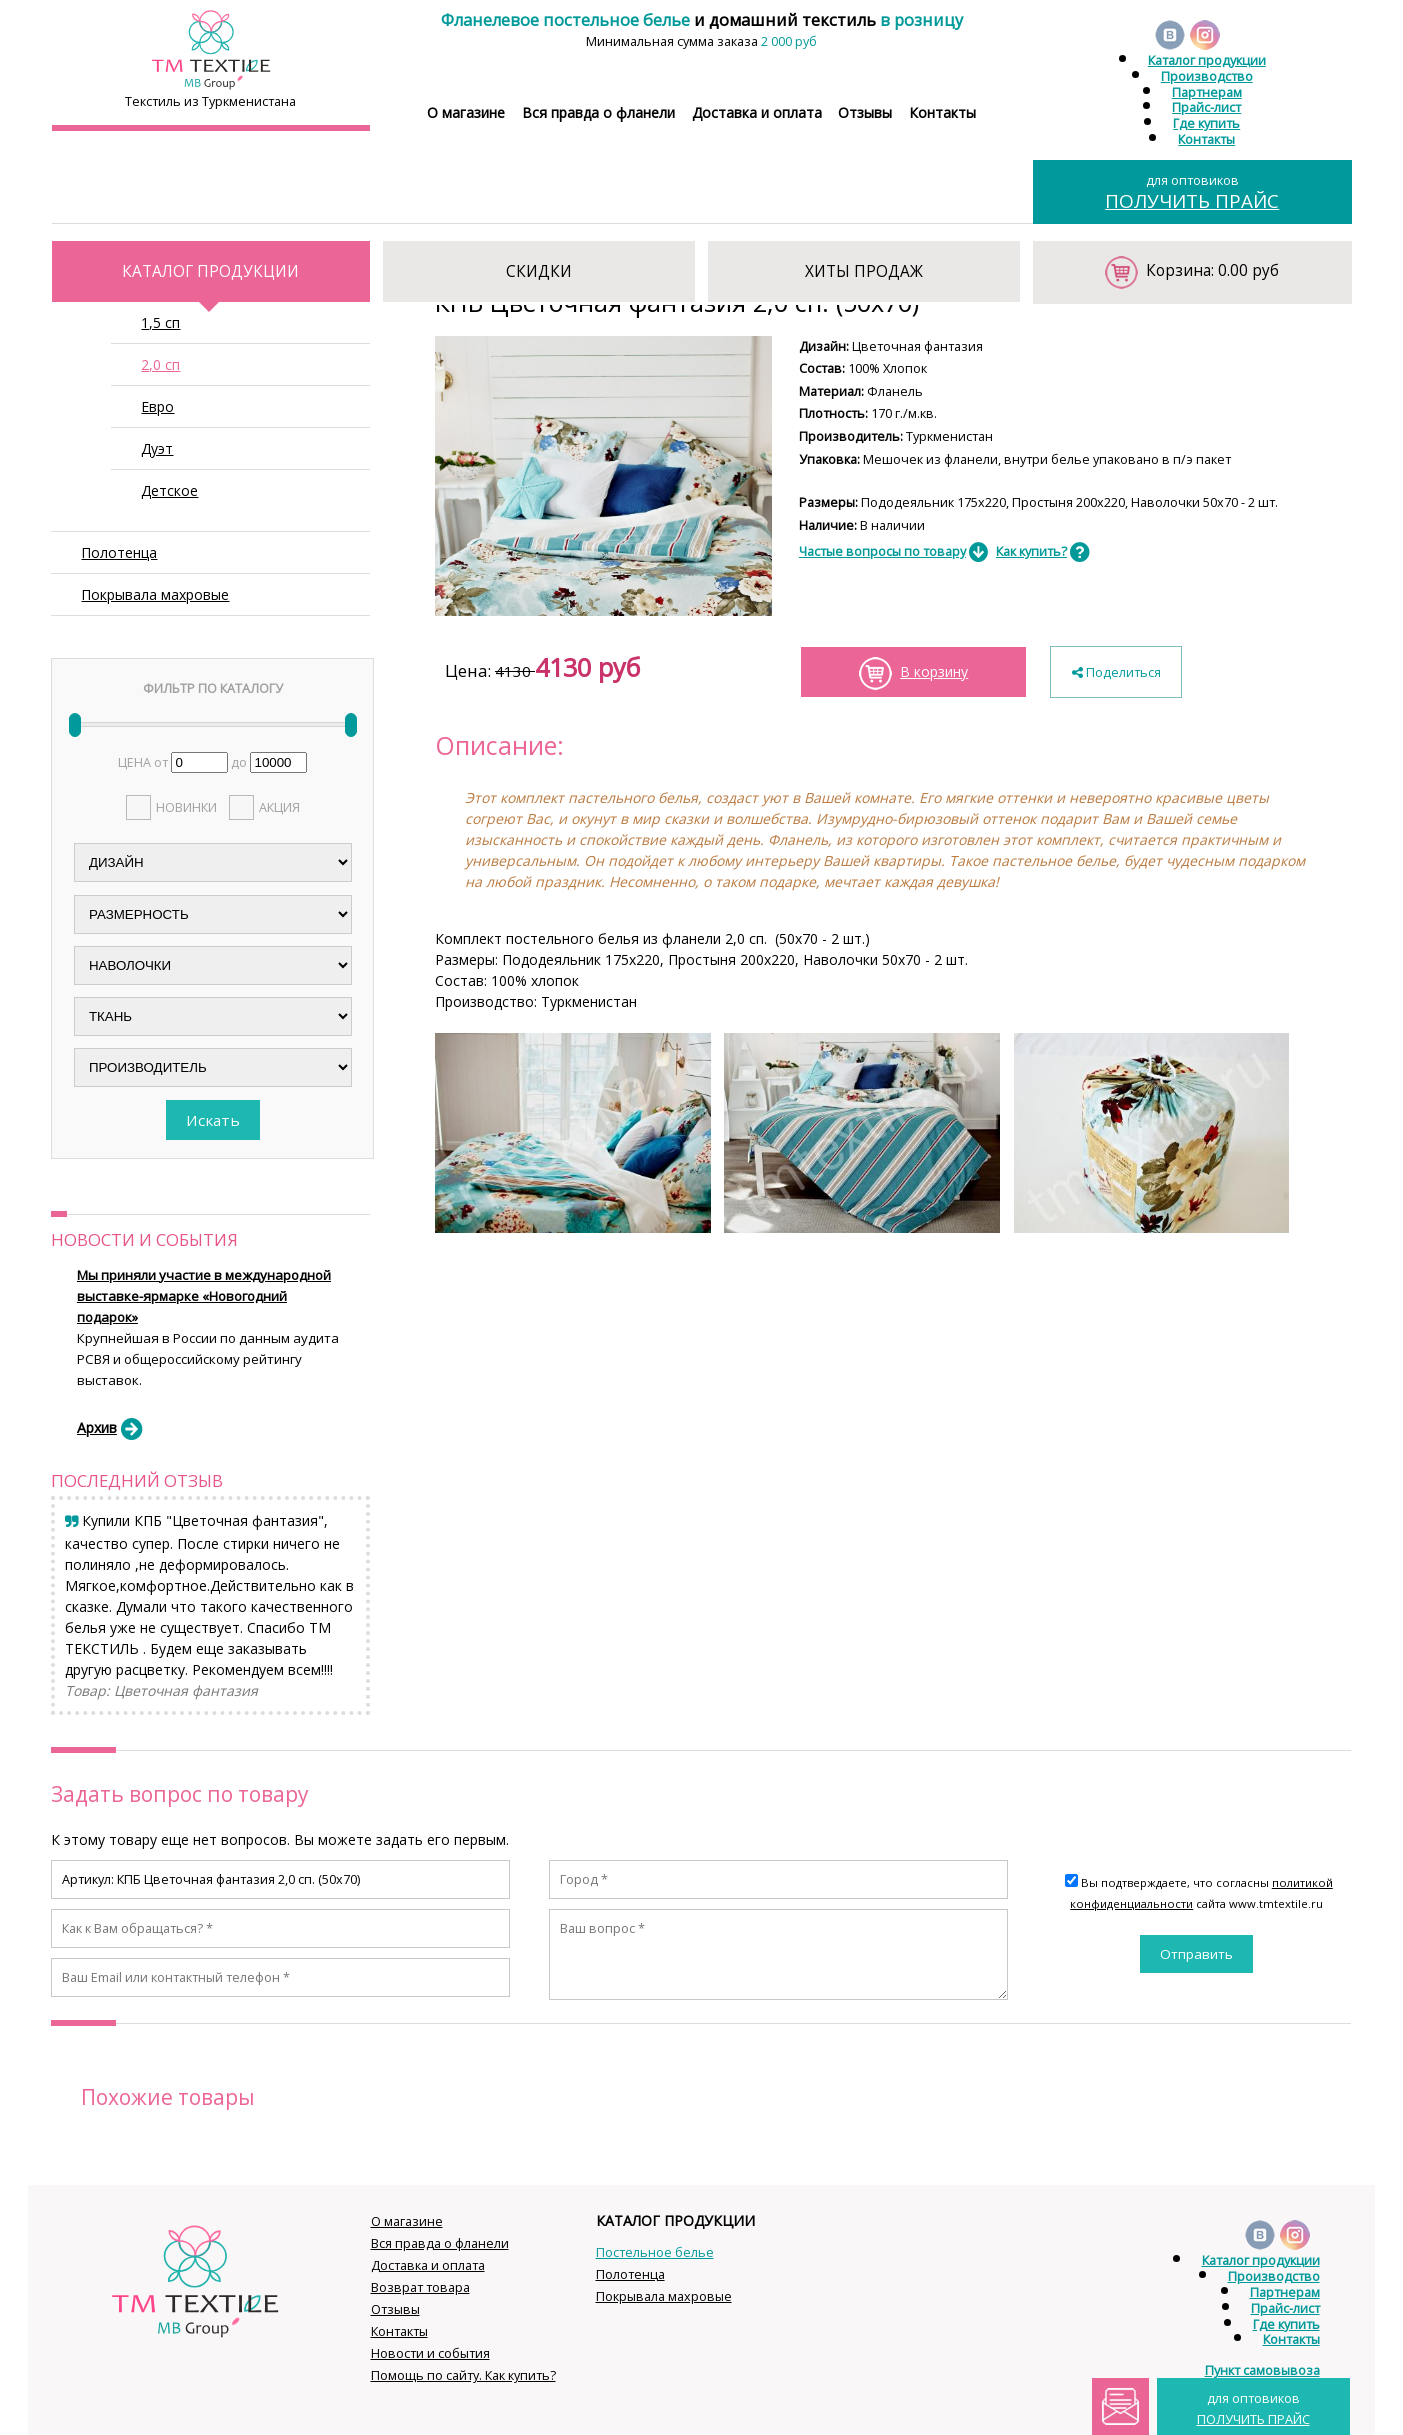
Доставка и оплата (757, 112)
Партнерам (1207, 92)
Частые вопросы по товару (882, 551)
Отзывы (865, 112)
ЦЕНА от (143, 762)
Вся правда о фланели (598, 112)
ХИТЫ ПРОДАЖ (864, 271)
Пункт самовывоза (1262, 2370)
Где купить (1206, 123)
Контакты (942, 112)
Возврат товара (420, 2287)
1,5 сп (160, 322)
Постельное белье (655, 2252)
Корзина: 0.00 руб (1212, 270)
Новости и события (430, 2353)
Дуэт (157, 448)
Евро (157, 406)
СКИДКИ (539, 271)
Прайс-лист (1206, 107)
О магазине (466, 112)
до (239, 762)
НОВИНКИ (186, 807)
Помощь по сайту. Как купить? (463, 2375)
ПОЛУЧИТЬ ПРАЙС (1192, 201)
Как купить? (1031, 551)
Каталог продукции (1207, 60)
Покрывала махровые (155, 594)
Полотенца (119, 552)
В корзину (934, 671)
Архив (97, 1427)
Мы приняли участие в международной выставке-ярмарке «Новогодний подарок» (204, 1296)
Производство (1207, 76)
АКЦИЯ (279, 807)
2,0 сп (160, 364)
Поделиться (1116, 672)
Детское (169, 490)
